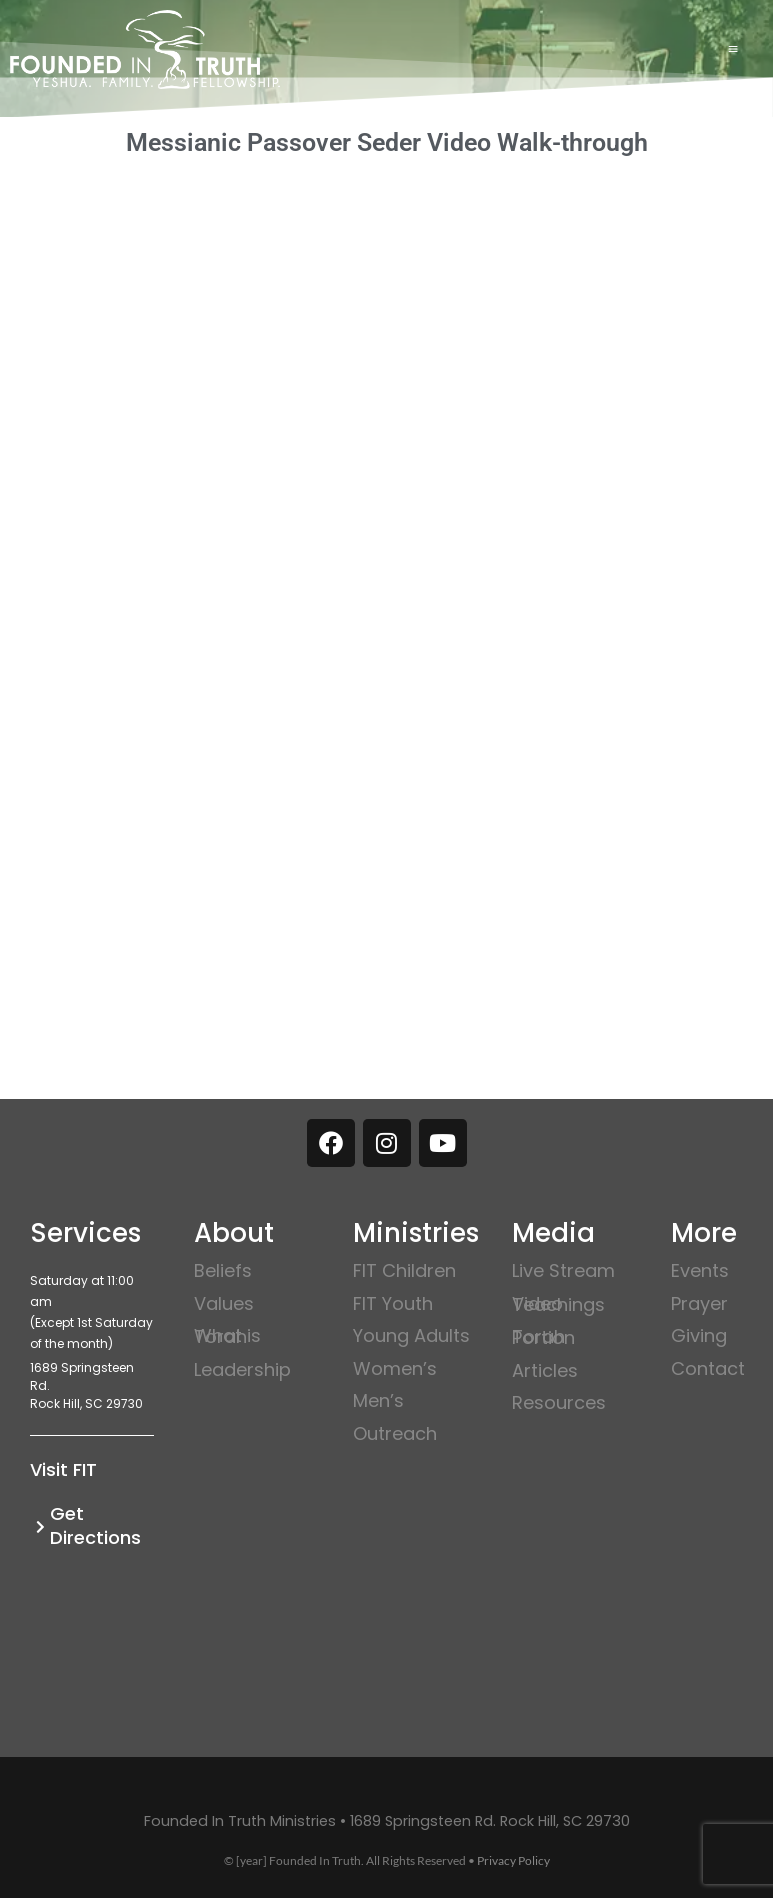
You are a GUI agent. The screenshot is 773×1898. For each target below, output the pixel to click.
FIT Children (404, 1270)
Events (700, 1270)
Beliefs (223, 1270)
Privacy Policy (513, 1860)
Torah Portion (543, 1337)
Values (224, 1303)
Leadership (242, 1369)
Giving (699, 1335)
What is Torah (227, 1336)
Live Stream (563, 1270)
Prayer (699, 1303)
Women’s (395, 1368)
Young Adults (411, 1335)
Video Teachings (558, 1304)
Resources (559, 1402)
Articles (545, 1370)
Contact (708, 1368)
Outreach (395, 1433)
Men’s (378, 1400)
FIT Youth (393, 1303)
